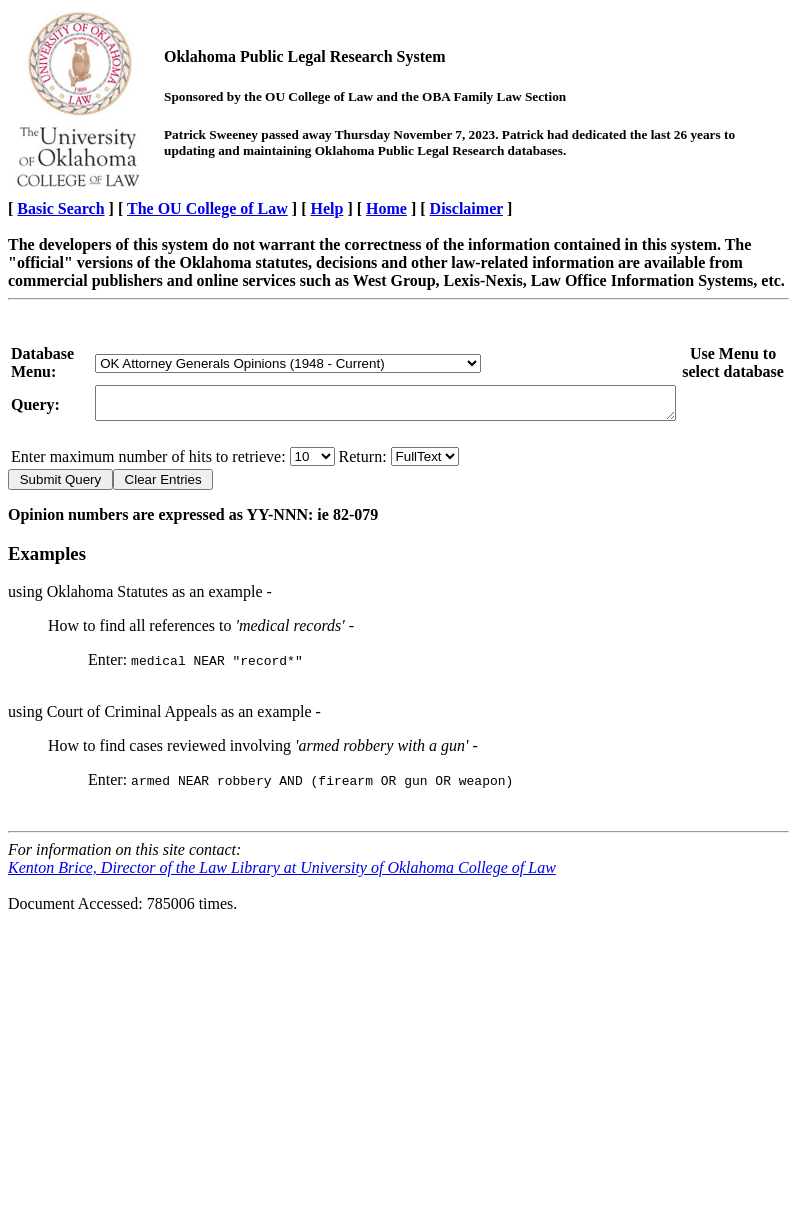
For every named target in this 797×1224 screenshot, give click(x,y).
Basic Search (60, 208)
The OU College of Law (207, 208)
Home (386, 208)
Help (327, 208)
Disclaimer (466, 208)
